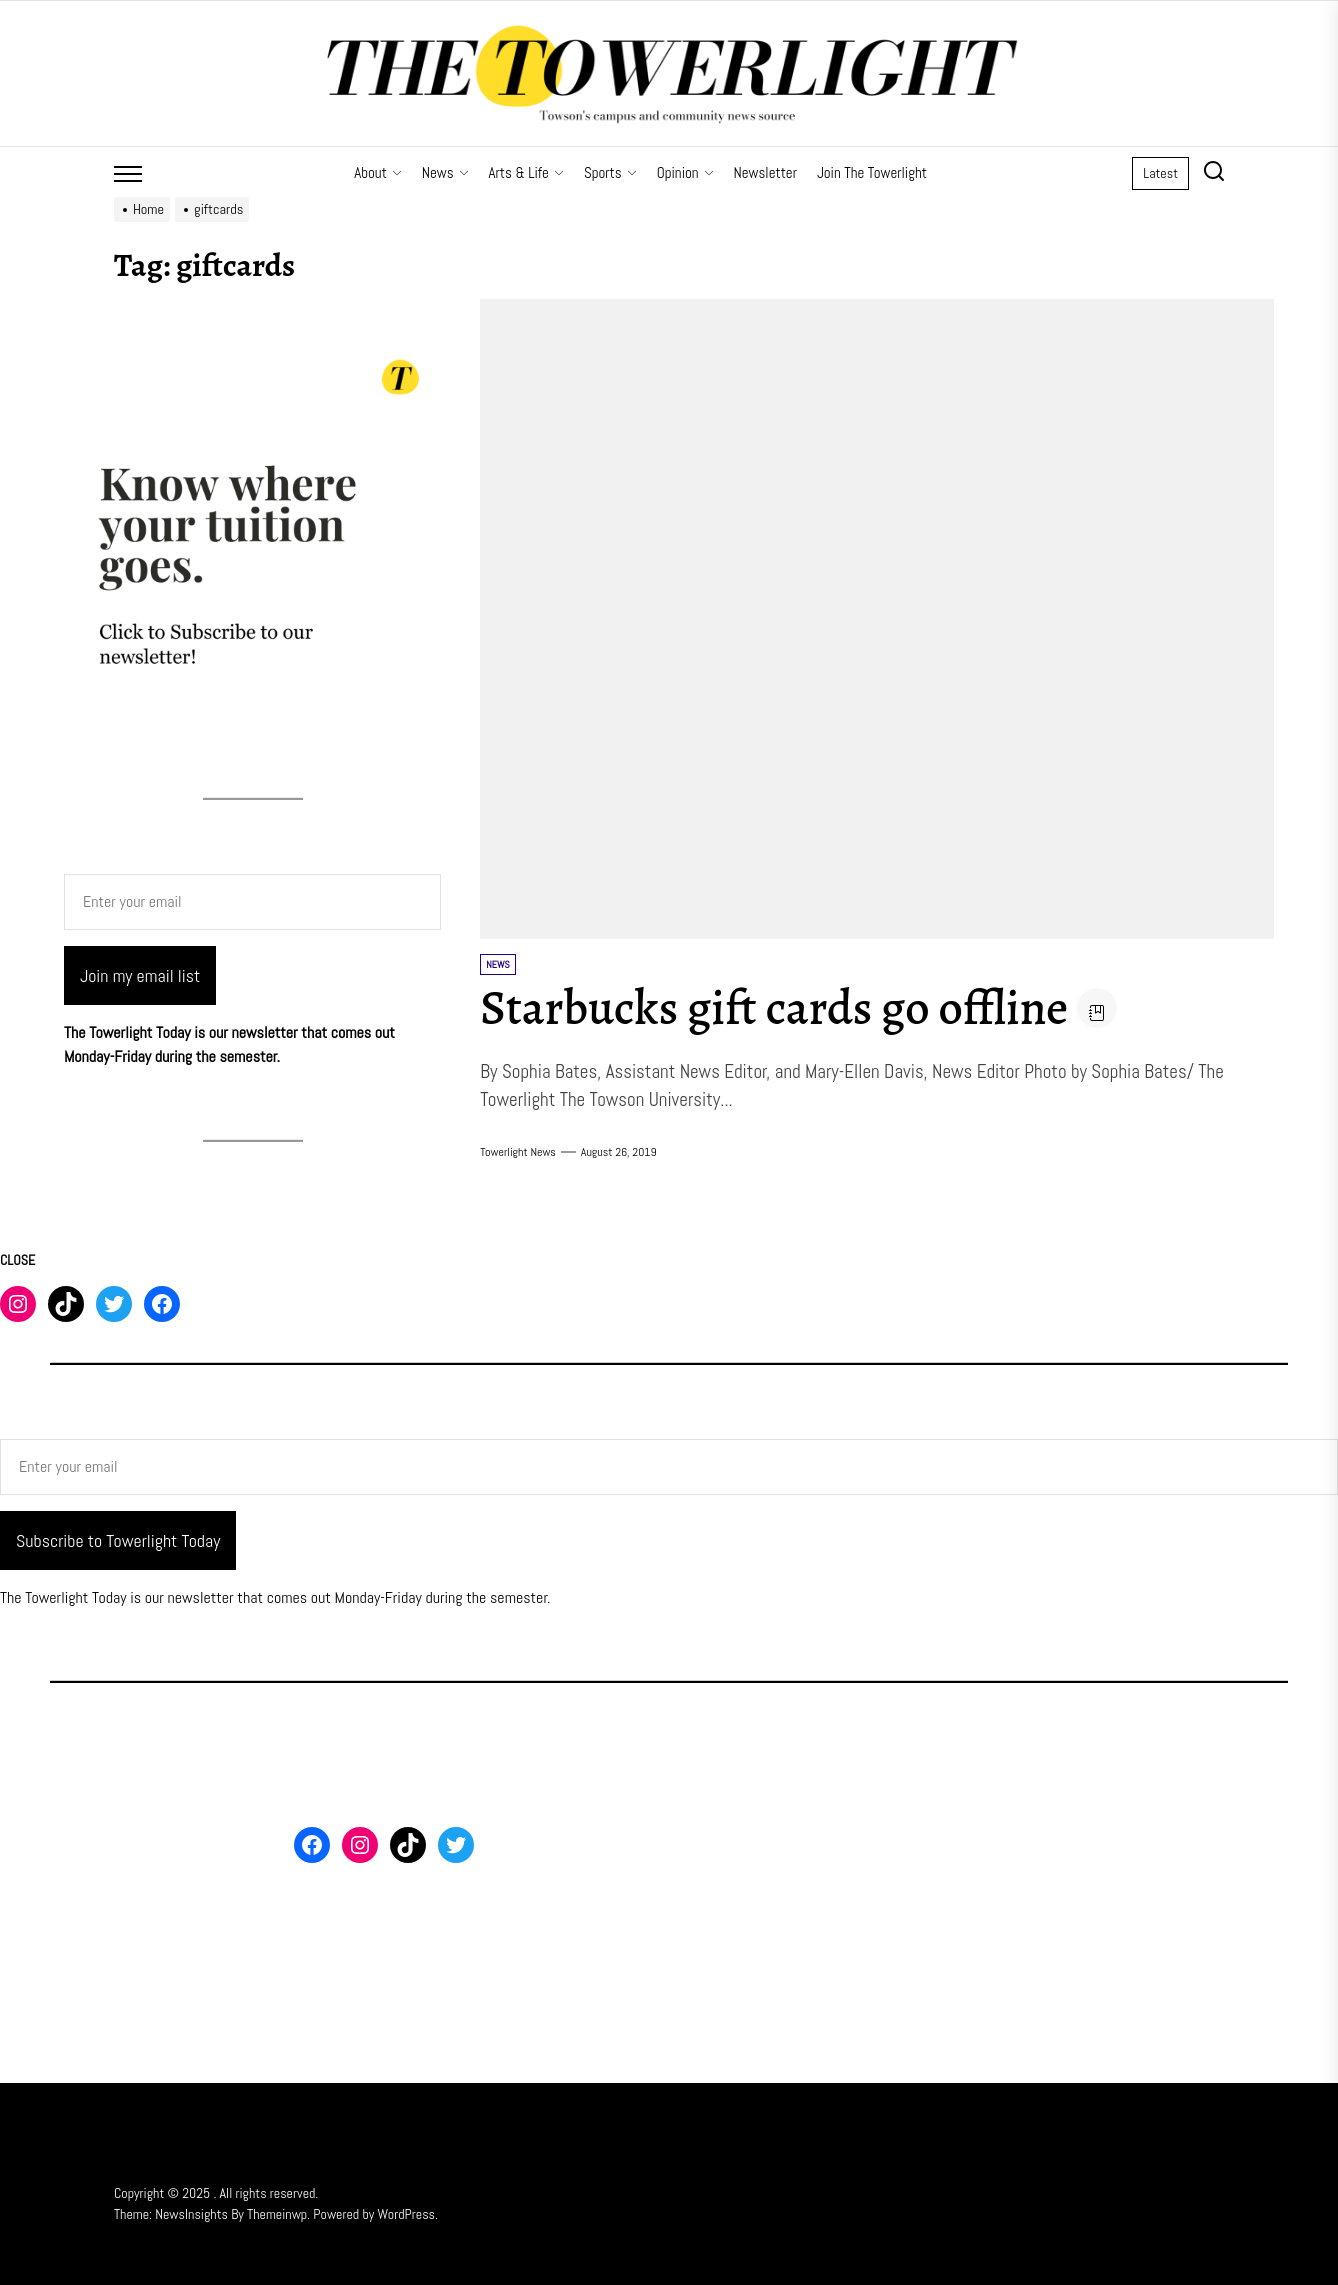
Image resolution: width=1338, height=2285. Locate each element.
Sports (610, 172)
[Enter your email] (252, 902)
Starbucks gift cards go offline (774, 1008)
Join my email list (140, 975)
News (445, 172)
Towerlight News (518, 1152)
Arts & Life (526, 172)
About (378, 172)
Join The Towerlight (872, 172)
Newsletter (765, 172)
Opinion (685, 172)
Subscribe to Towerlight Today (118, 1540)
